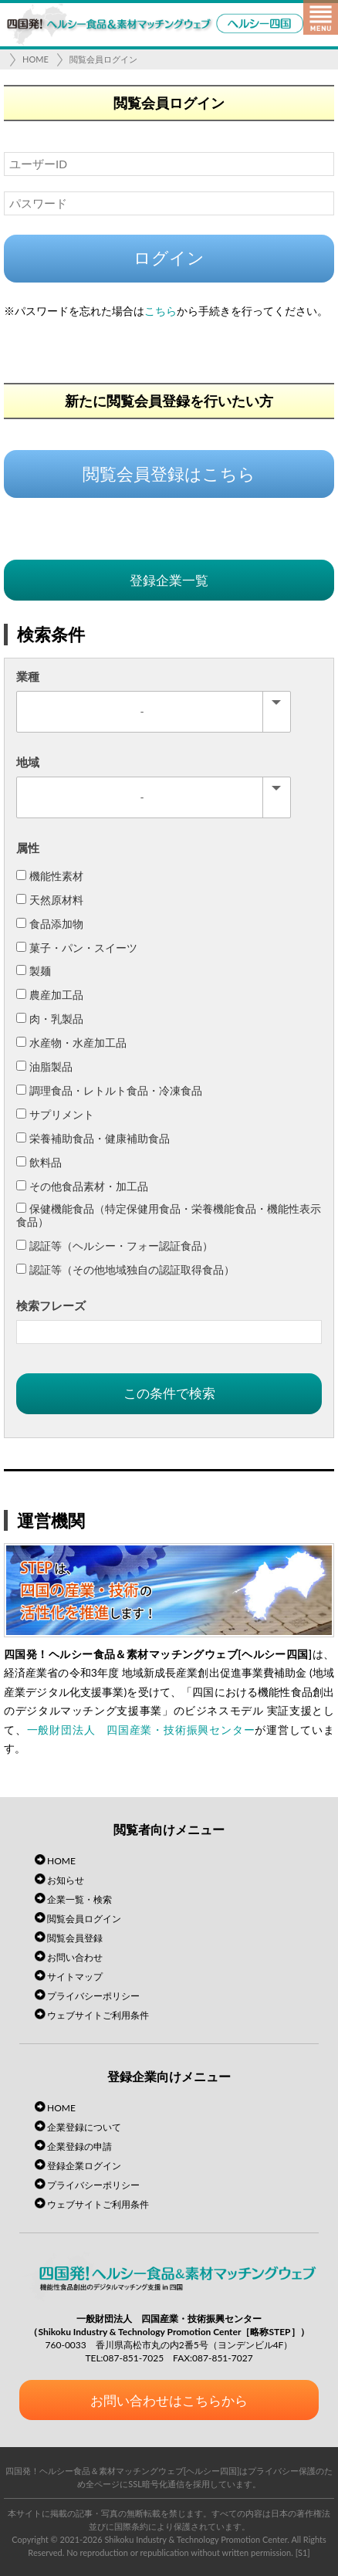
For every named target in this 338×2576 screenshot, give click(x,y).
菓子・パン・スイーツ (76, 947)
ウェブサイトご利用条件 (98, 2015)
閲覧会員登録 (75, 1938)
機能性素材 (49, 875)
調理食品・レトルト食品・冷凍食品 (109, 1090)
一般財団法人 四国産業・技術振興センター (141, 1729)
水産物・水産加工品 (71, 1042)
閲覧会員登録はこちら (169, 473)
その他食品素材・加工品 (82, 1186)
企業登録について (84, 2127)
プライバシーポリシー (93, 1996)
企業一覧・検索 (79, 1899)
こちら (160, 310)
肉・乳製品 (49, 1018)
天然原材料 (49, 899)
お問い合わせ (75, 1957)
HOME (35, 59)
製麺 (33, 970)
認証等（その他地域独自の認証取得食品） (125, 1269)
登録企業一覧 (169, 580)
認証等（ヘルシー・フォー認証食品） (114, 1245)
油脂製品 (44, 1066)
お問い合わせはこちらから (169, 2400)
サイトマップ (75, 1976)
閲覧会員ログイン (103, 59)
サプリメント (55, 1114)
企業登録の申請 (79, 2146)
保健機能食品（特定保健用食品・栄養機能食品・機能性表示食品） (168, 1215)
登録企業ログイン (84, 2165)
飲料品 (39, 1162)
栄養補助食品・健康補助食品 (93, 1138)
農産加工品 (49, 994)
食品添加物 (49, 923)
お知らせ (65, 1880)
